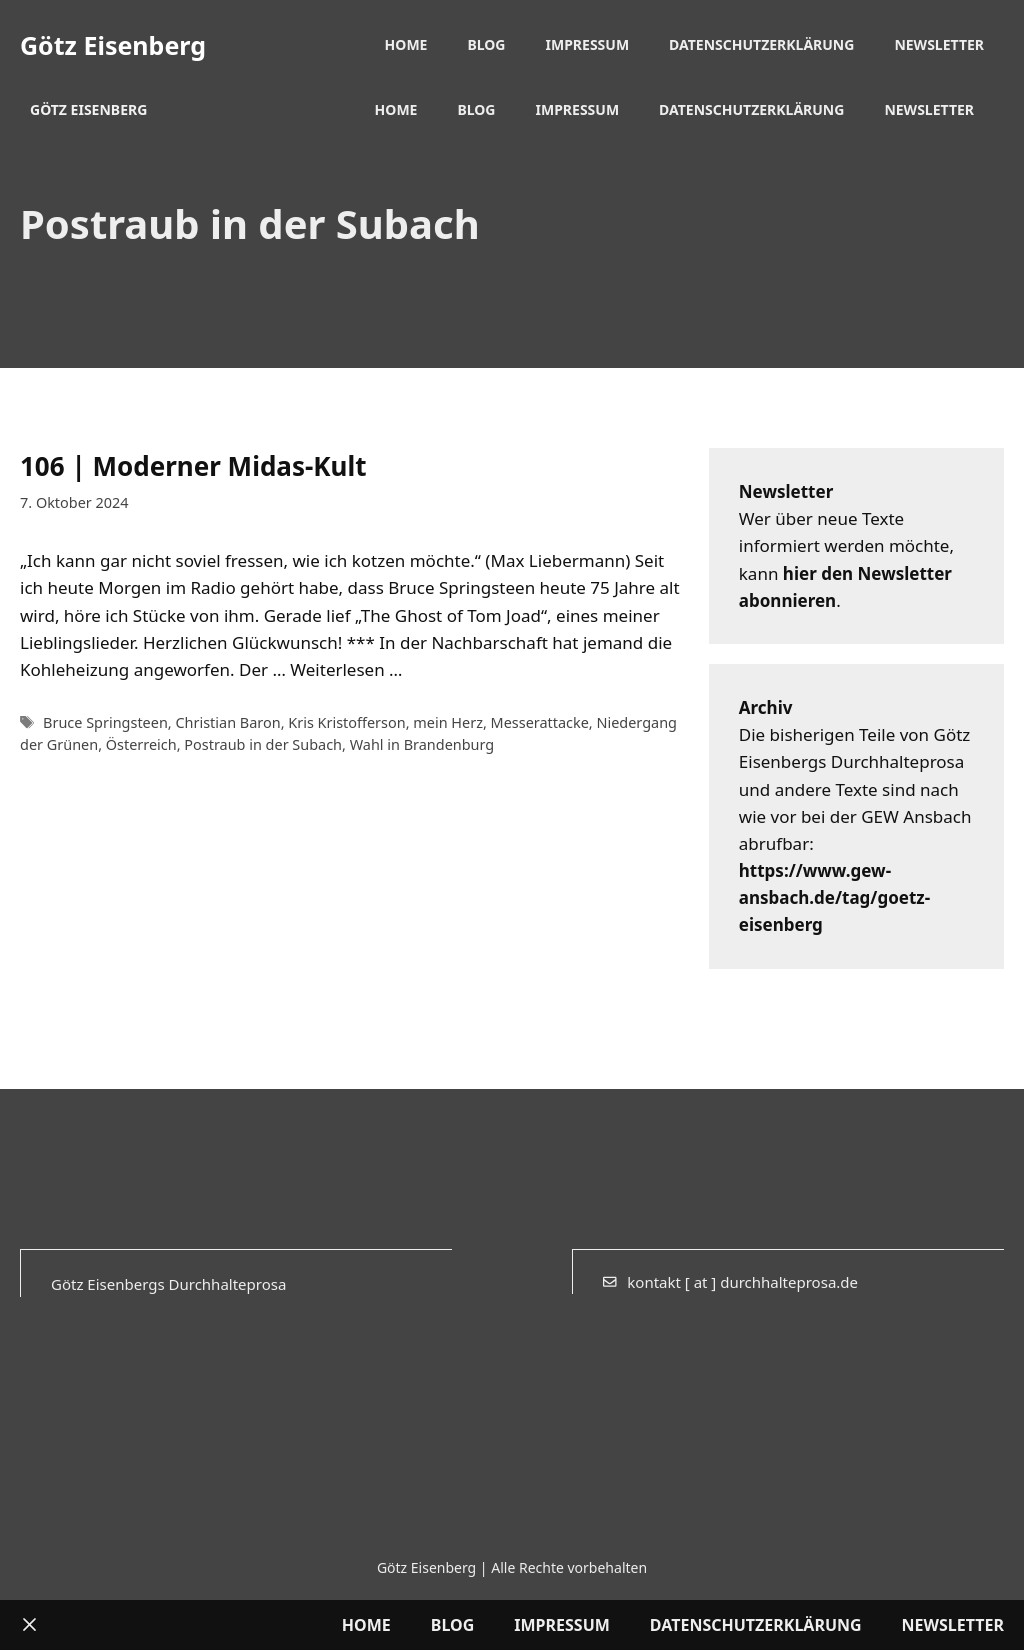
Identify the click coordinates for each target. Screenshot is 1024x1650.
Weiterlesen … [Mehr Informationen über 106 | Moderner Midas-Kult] (346, 669)
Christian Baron (227, 722)
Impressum (588, 44)
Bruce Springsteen (105, 722)
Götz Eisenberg (113, 45)
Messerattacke (540, 722)
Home (406, 44)
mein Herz (448, 722)
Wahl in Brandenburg (422, 744)
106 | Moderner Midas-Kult (193, 466)
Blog (486, 44)
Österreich (141, 744)
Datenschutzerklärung (761, 44)
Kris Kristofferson (346, 722)
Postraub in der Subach (263, 744)
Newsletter (939, 44)
